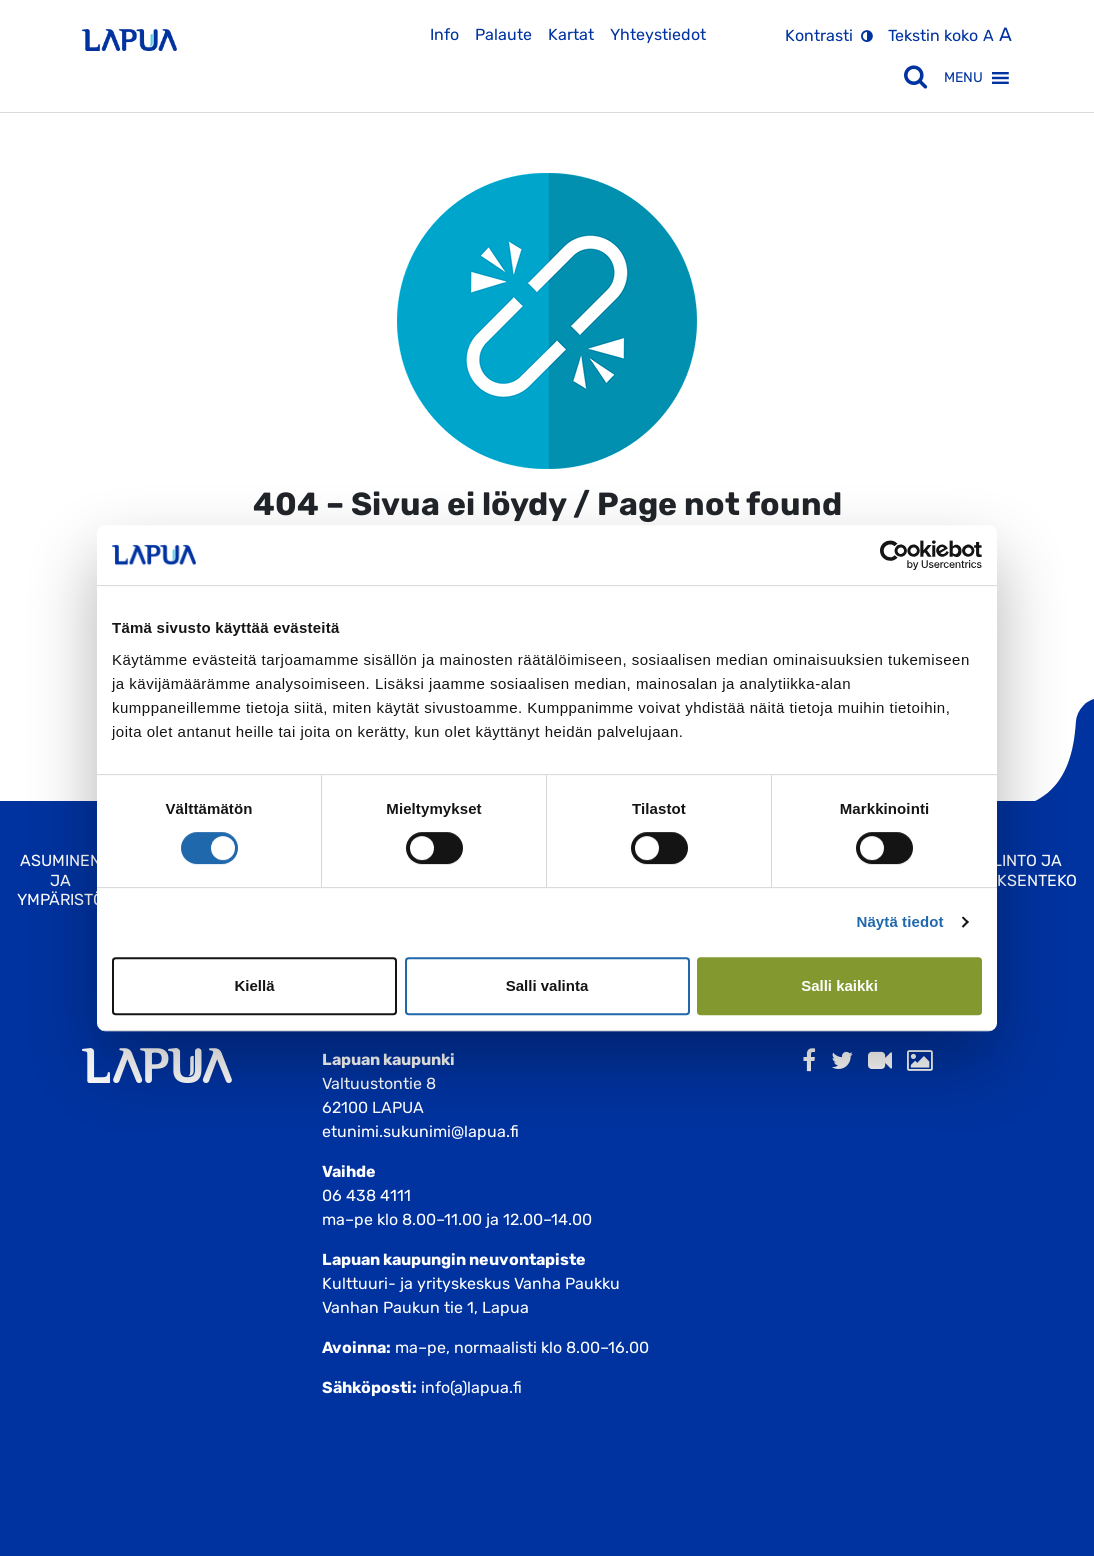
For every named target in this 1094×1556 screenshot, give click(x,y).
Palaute (503, 34)
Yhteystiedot (658, 34)
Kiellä (254, 985)
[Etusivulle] (129, 33)
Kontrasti (819, 35)
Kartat (571, 34)
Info (444, 34)
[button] (963, 78)
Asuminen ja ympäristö (60, 879)
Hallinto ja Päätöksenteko (1012, 870)
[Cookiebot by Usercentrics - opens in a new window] (894, 555)
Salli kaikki (839, 985)
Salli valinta (547, 985)
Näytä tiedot (900, 921)
